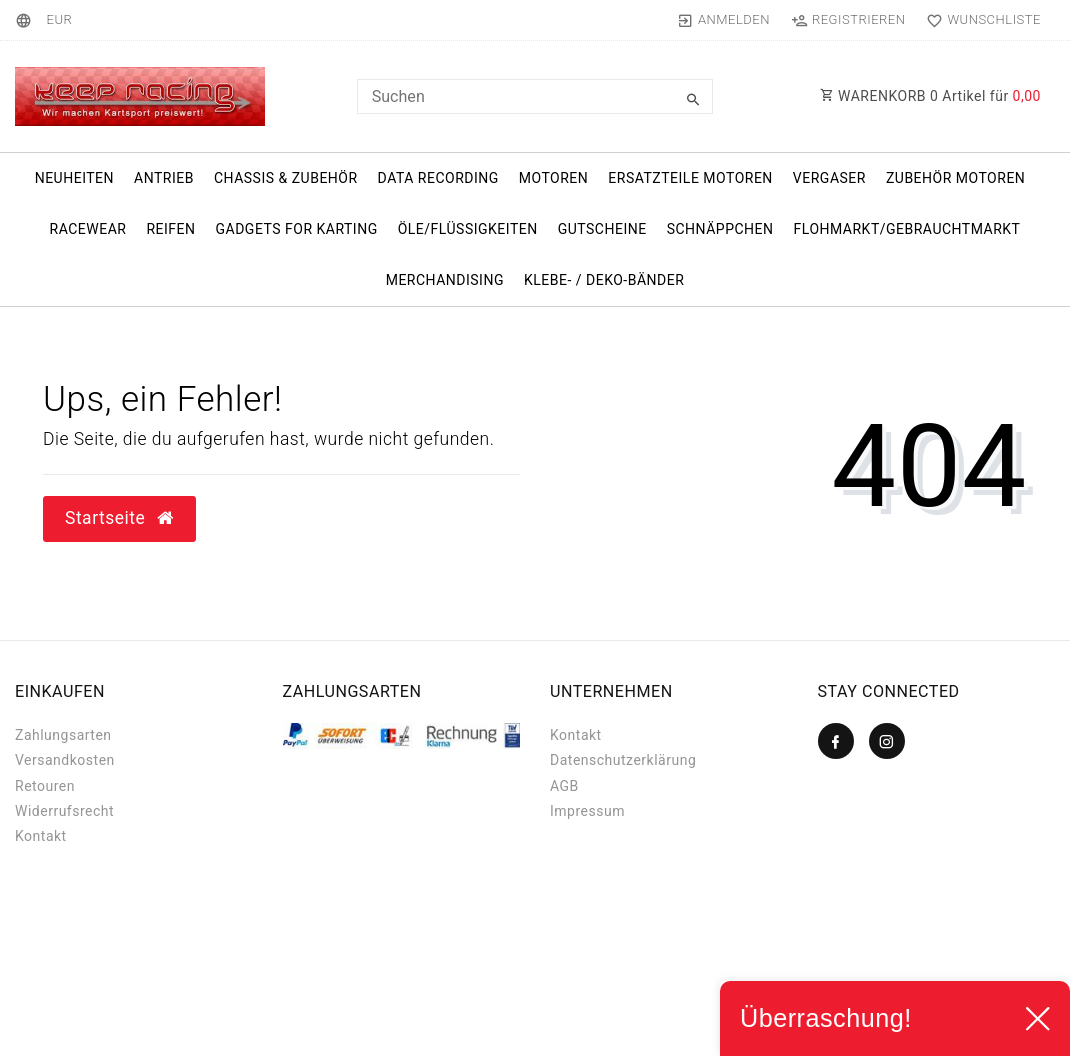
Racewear (88, 229)
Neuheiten (74, 178)
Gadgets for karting (297, 229)
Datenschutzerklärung (623, 760)
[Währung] (59, 20)
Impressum (587, 811)
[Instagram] (887, 741)
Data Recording (438, 178)
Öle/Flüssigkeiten (468, 229)
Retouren (45, 786)
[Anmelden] (723, 20)
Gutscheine (602, 229)
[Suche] (693, 100)
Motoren (554, 178)
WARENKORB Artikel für (930, 96)
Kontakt (41, 836)
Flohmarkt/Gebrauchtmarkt (907, 229)
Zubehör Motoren (955, 178)
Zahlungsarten (63, 735)
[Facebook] (836, 741)
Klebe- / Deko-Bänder (604, 280)
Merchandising (445, 280)
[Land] (26, 20)
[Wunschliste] (979, 20)
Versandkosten (65, 760)
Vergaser (829, 178)
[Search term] (535, 96)
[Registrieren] (848, 20)
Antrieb (164, 178)
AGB (564, 786)
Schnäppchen (720, 229)
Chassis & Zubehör (286, 178)
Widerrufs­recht (64, 811)
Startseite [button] (119, 518)
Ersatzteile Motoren (690, 178)
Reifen (170, 229)
